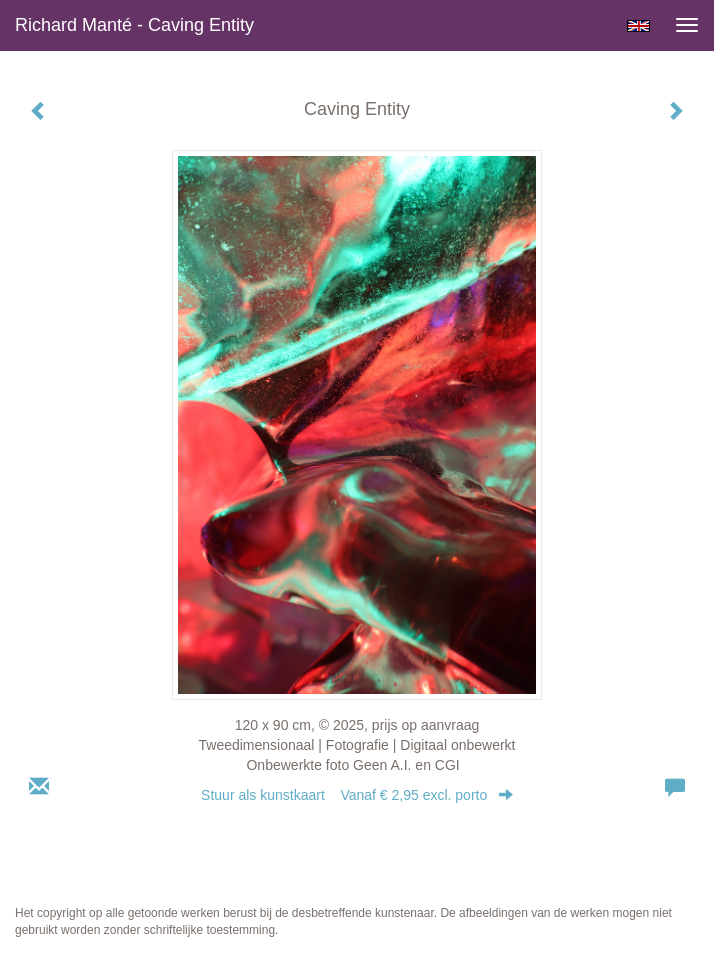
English (638, 26)
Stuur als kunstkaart (357, 795)
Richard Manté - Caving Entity (134, 25)
